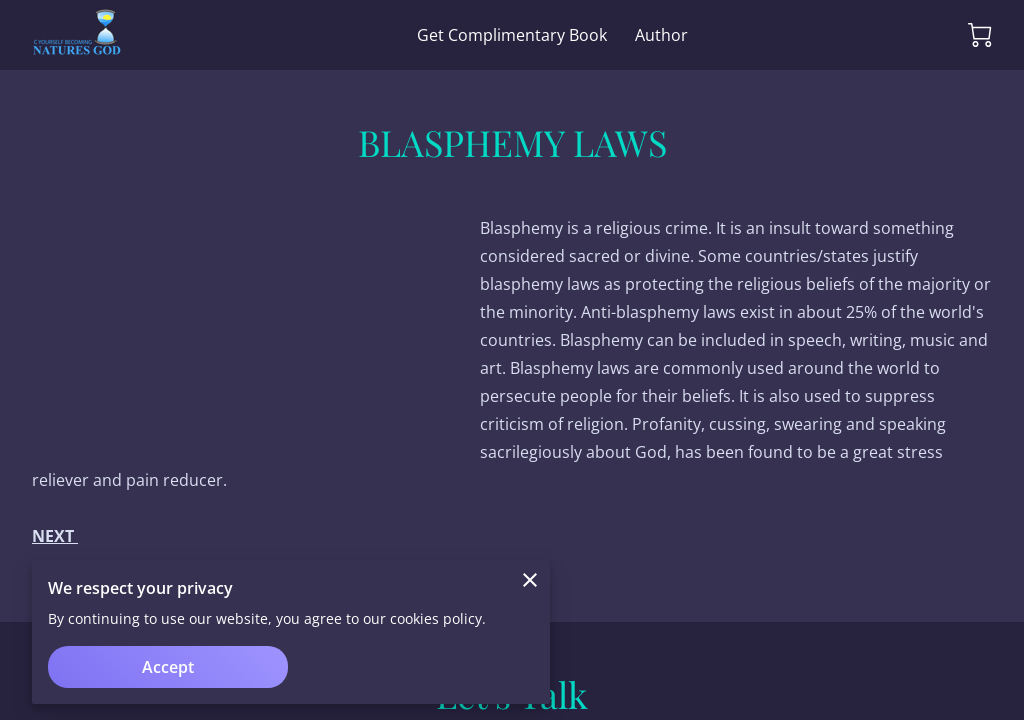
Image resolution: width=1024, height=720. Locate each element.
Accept (168, 667)
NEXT (55, 536)
